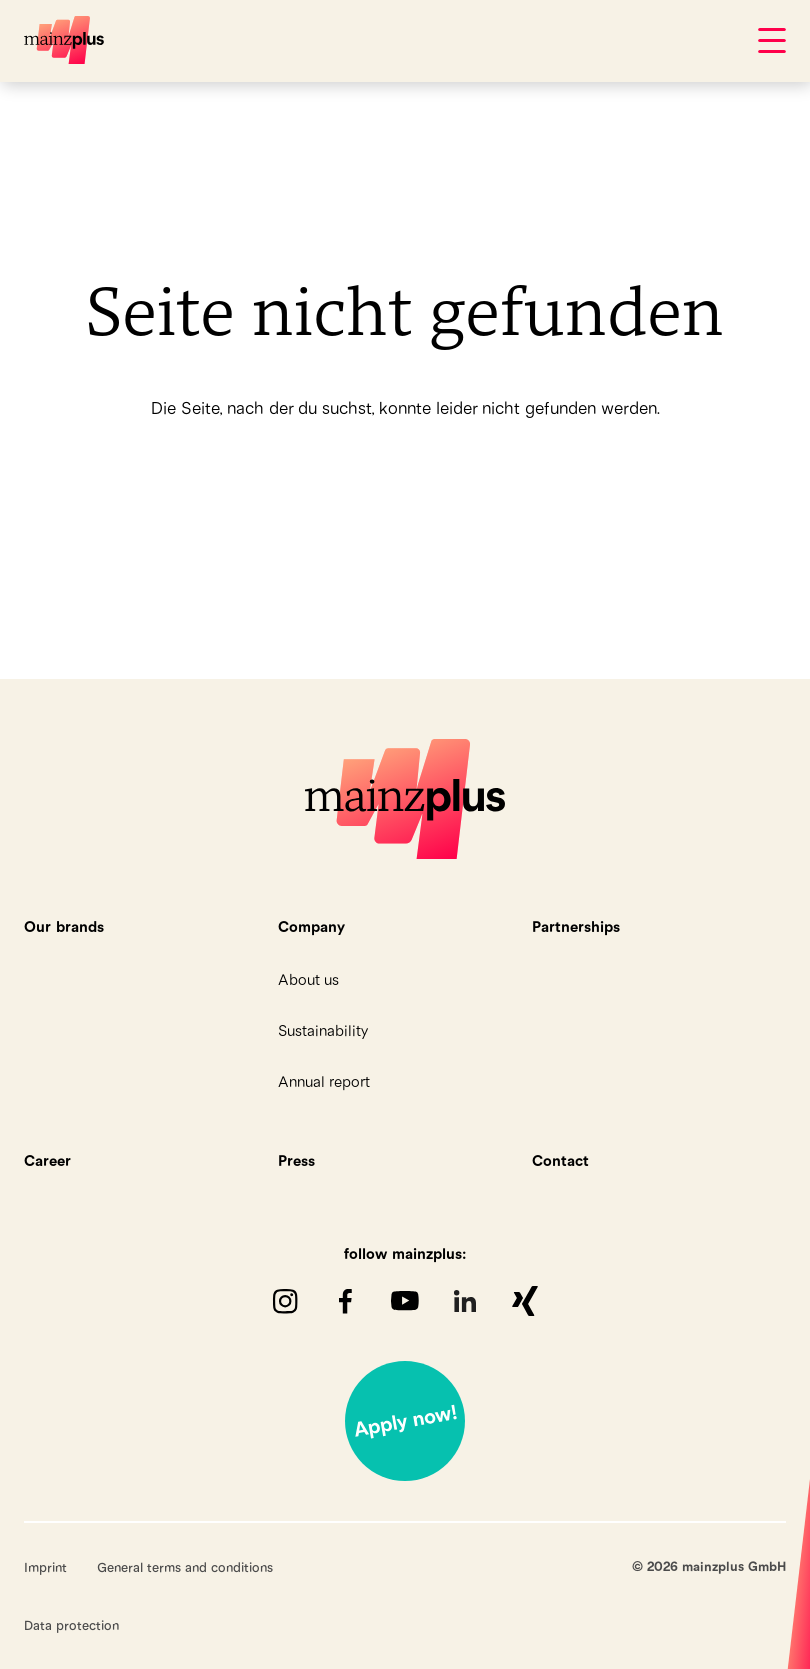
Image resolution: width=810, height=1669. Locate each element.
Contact (560, 1160)
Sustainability (323, 1030)
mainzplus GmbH (64, 40)
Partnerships (576, 926)
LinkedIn (465, 1301)
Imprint (45, 1567)
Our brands (64, 926)
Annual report (324, 1081)
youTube (405, 1301)
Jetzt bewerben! (405, 1421)
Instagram (285, 1301)
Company (311, 926)
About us (308, 979)
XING (525, 1301)
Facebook (345, 1301)
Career (47, 1160)
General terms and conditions (185, 1567)
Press (296, 1160)
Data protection (71, 1625)
